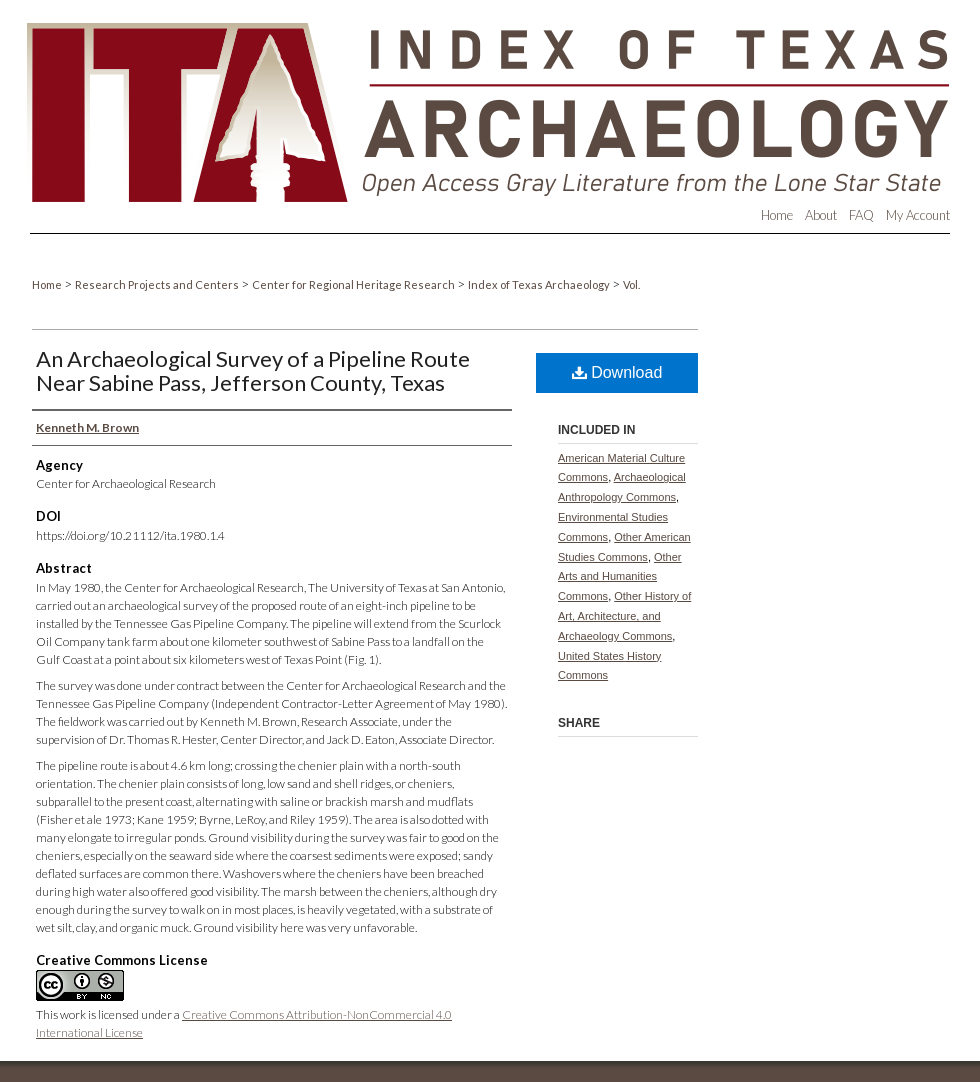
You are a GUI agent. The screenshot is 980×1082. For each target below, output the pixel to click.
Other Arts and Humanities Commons (620, 577)
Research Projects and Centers (158, 284)
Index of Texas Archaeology (540, 284)
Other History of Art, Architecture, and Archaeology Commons (624, 616)
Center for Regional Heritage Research (354, 284)
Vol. (631, 284)
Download (617, 372)
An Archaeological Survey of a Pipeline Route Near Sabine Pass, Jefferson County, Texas (253, 370)
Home (48, 284)
